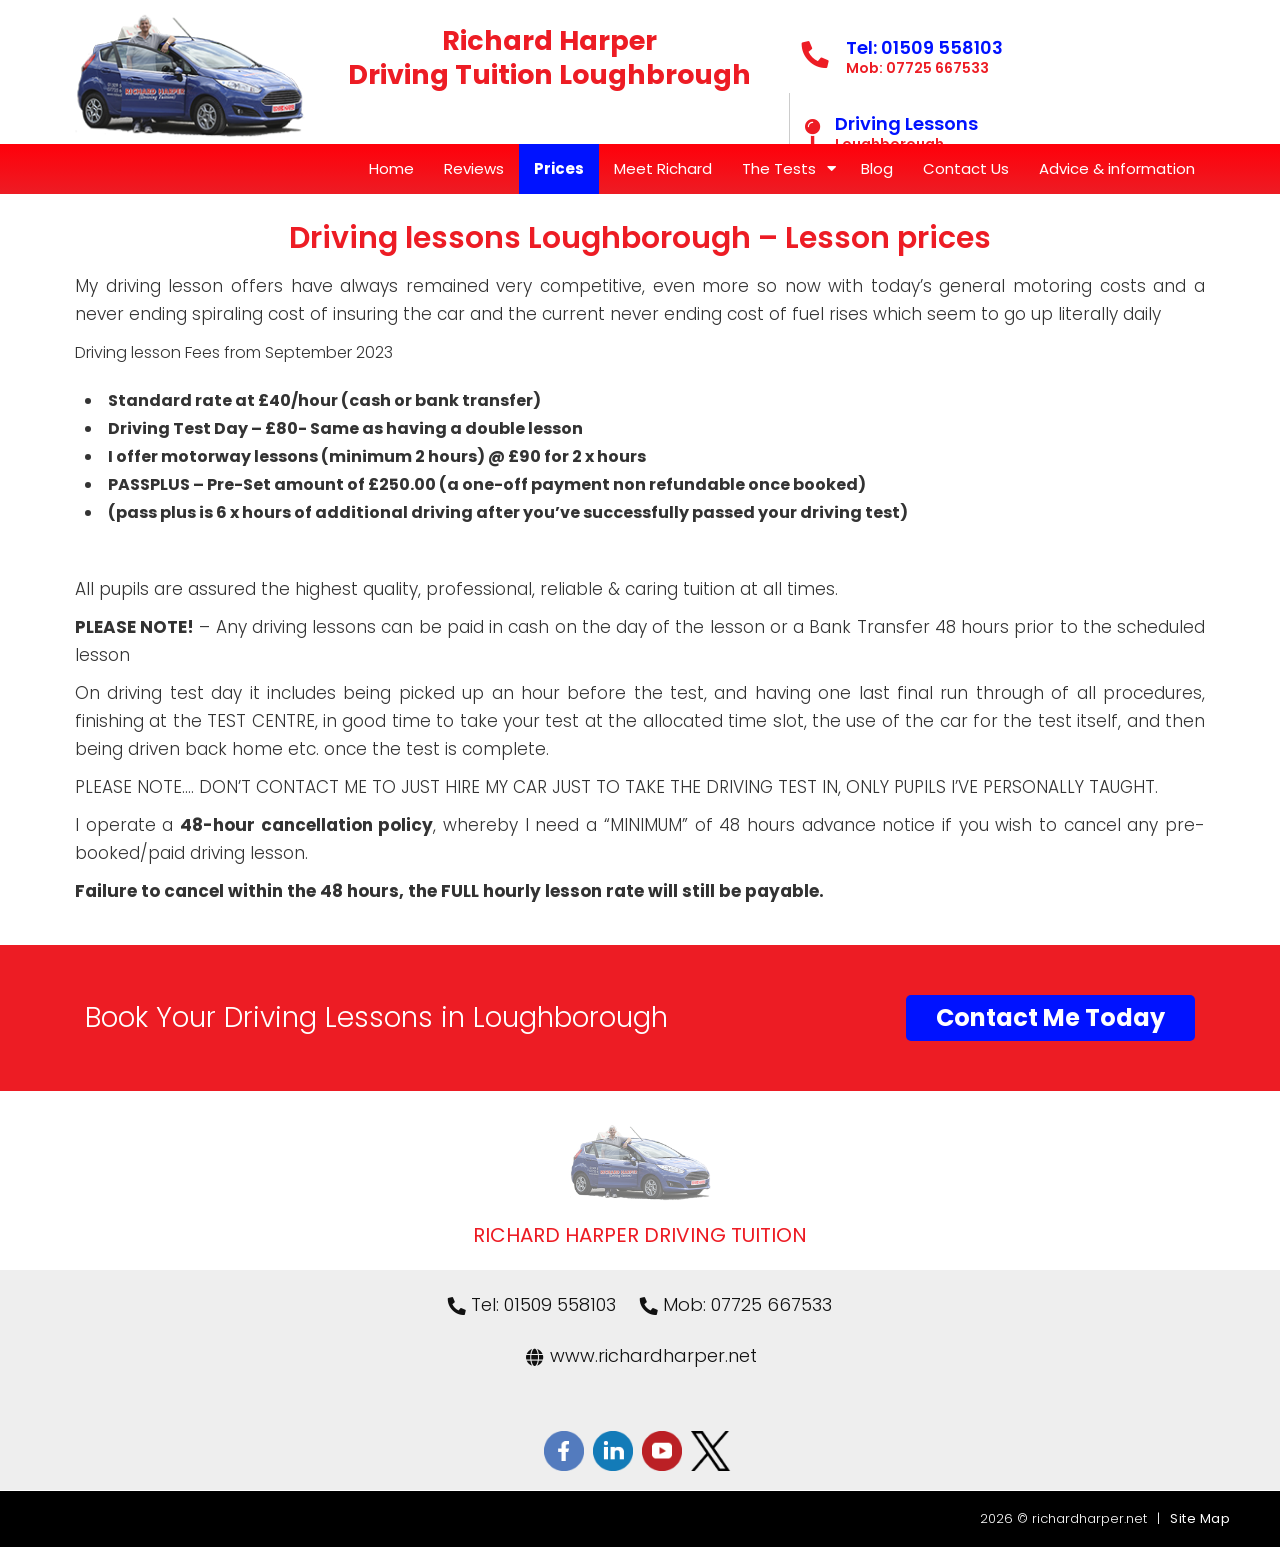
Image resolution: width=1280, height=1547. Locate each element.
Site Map (1200, 1518)
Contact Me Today (1050, 1017)
